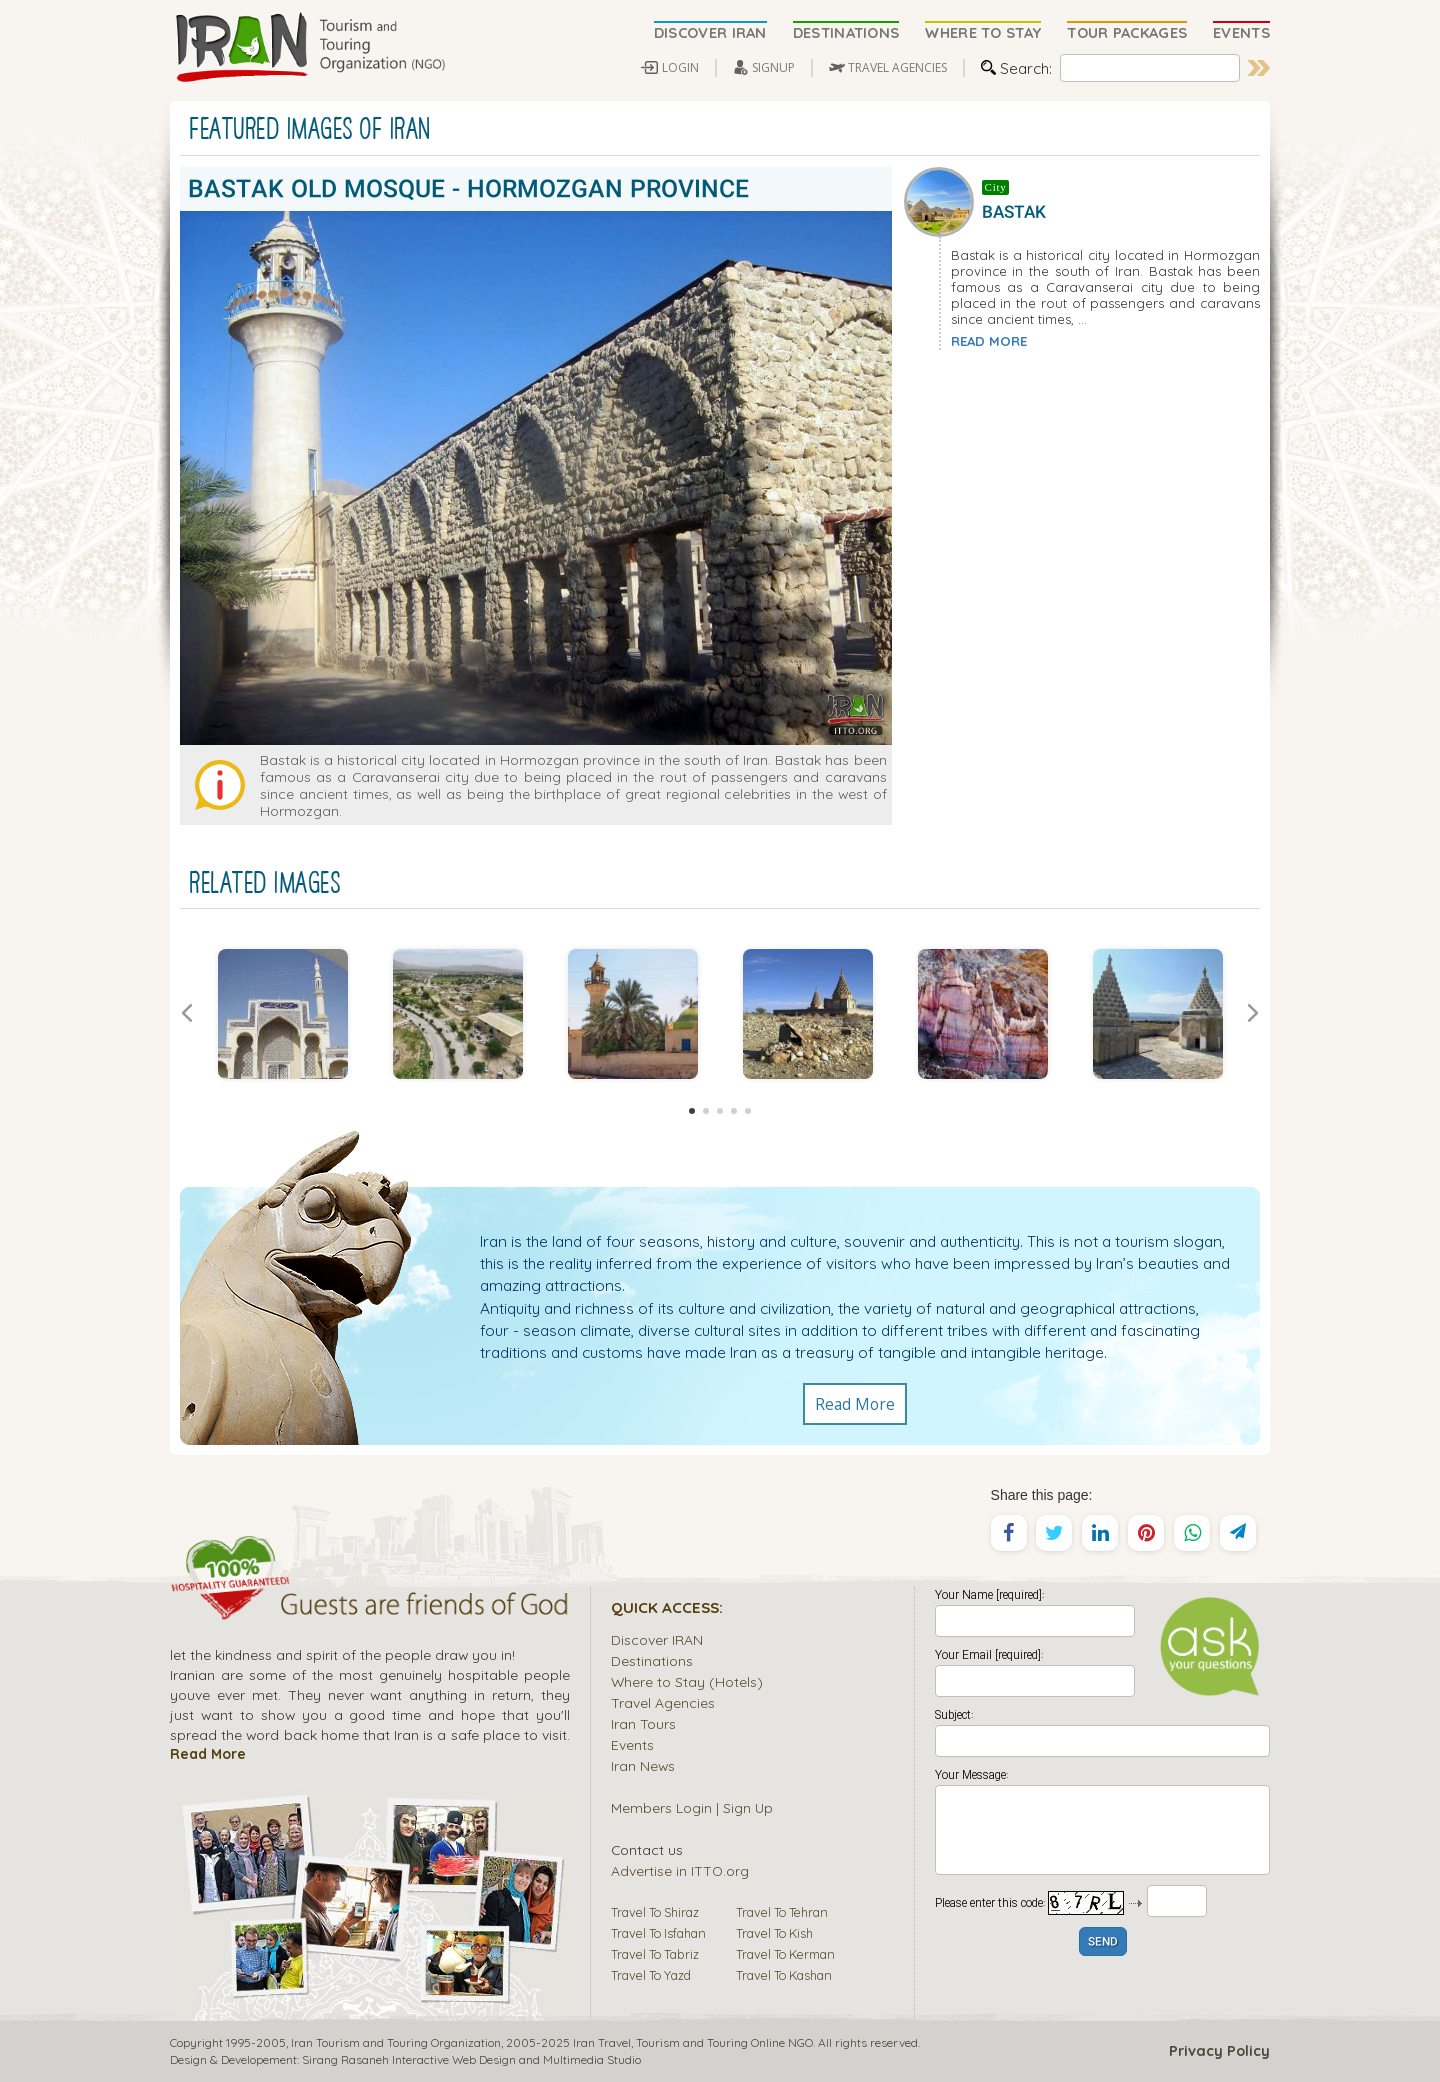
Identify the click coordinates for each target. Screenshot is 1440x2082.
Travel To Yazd (651, 1975)
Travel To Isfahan (658, 1933)
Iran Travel (602, 2042)
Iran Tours (643, 1723)
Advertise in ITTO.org (680, 1870)
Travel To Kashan (784, 1975)
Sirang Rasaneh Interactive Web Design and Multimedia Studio (471, 2059)
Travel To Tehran (782, 1912)
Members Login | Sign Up (692, 1807)
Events (632, 1744)
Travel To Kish (774, 1933)
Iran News (643, 1765)
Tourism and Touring (692, 2042)
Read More (855, 1404)
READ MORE (989, 341)
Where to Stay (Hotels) (687, 1681)
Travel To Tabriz (655, 1954)
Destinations (652, 1660)
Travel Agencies (663, 1702)
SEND (1103, 1942)
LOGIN (680, 67)
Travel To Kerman (785, 1954)
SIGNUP (773, 67)
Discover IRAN (657, 1639)
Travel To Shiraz (655, 1912)
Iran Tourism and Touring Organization (396, 2042)
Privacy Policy (1219, 2051)
